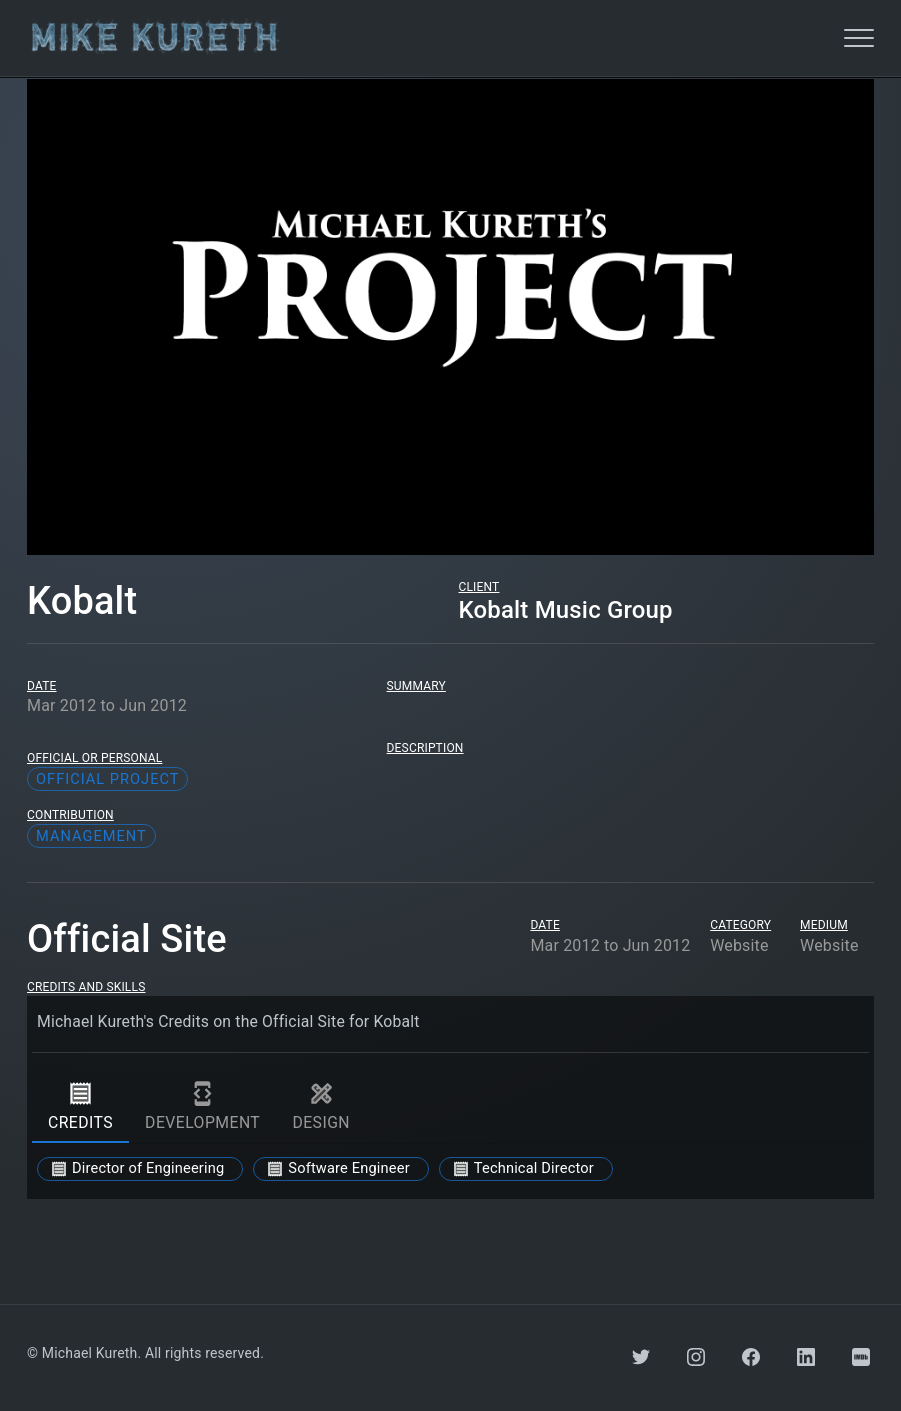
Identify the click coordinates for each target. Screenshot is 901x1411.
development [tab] (202, 1107)
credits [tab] (80, 1107)
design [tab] (321, 1107)
